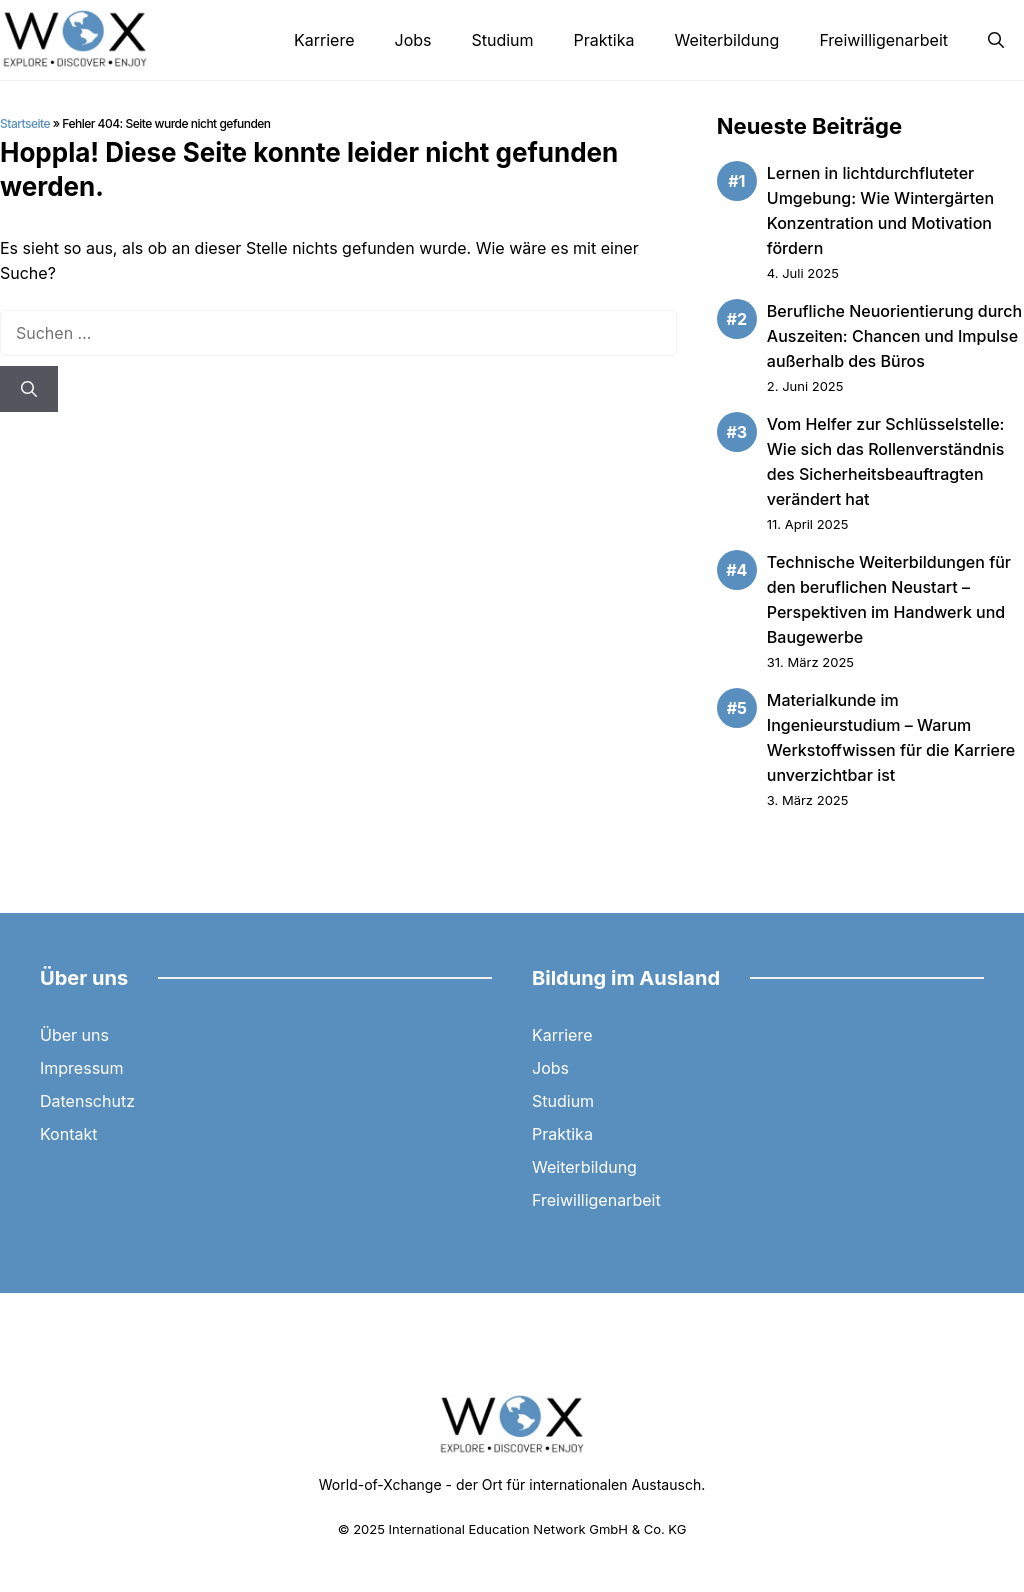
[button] (996, 40)
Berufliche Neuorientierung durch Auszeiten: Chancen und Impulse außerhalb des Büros (894, 336)
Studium (502, 40)
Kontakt (68, 1134)
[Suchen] (29, 389)
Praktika (604, 40)
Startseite (25, 123)
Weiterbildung (726, 40)
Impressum (82, 1068)
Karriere (324, 40)
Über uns (74, 1035)
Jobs (413, 40)
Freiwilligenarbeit (883, 40)
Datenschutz (87, 1101)
